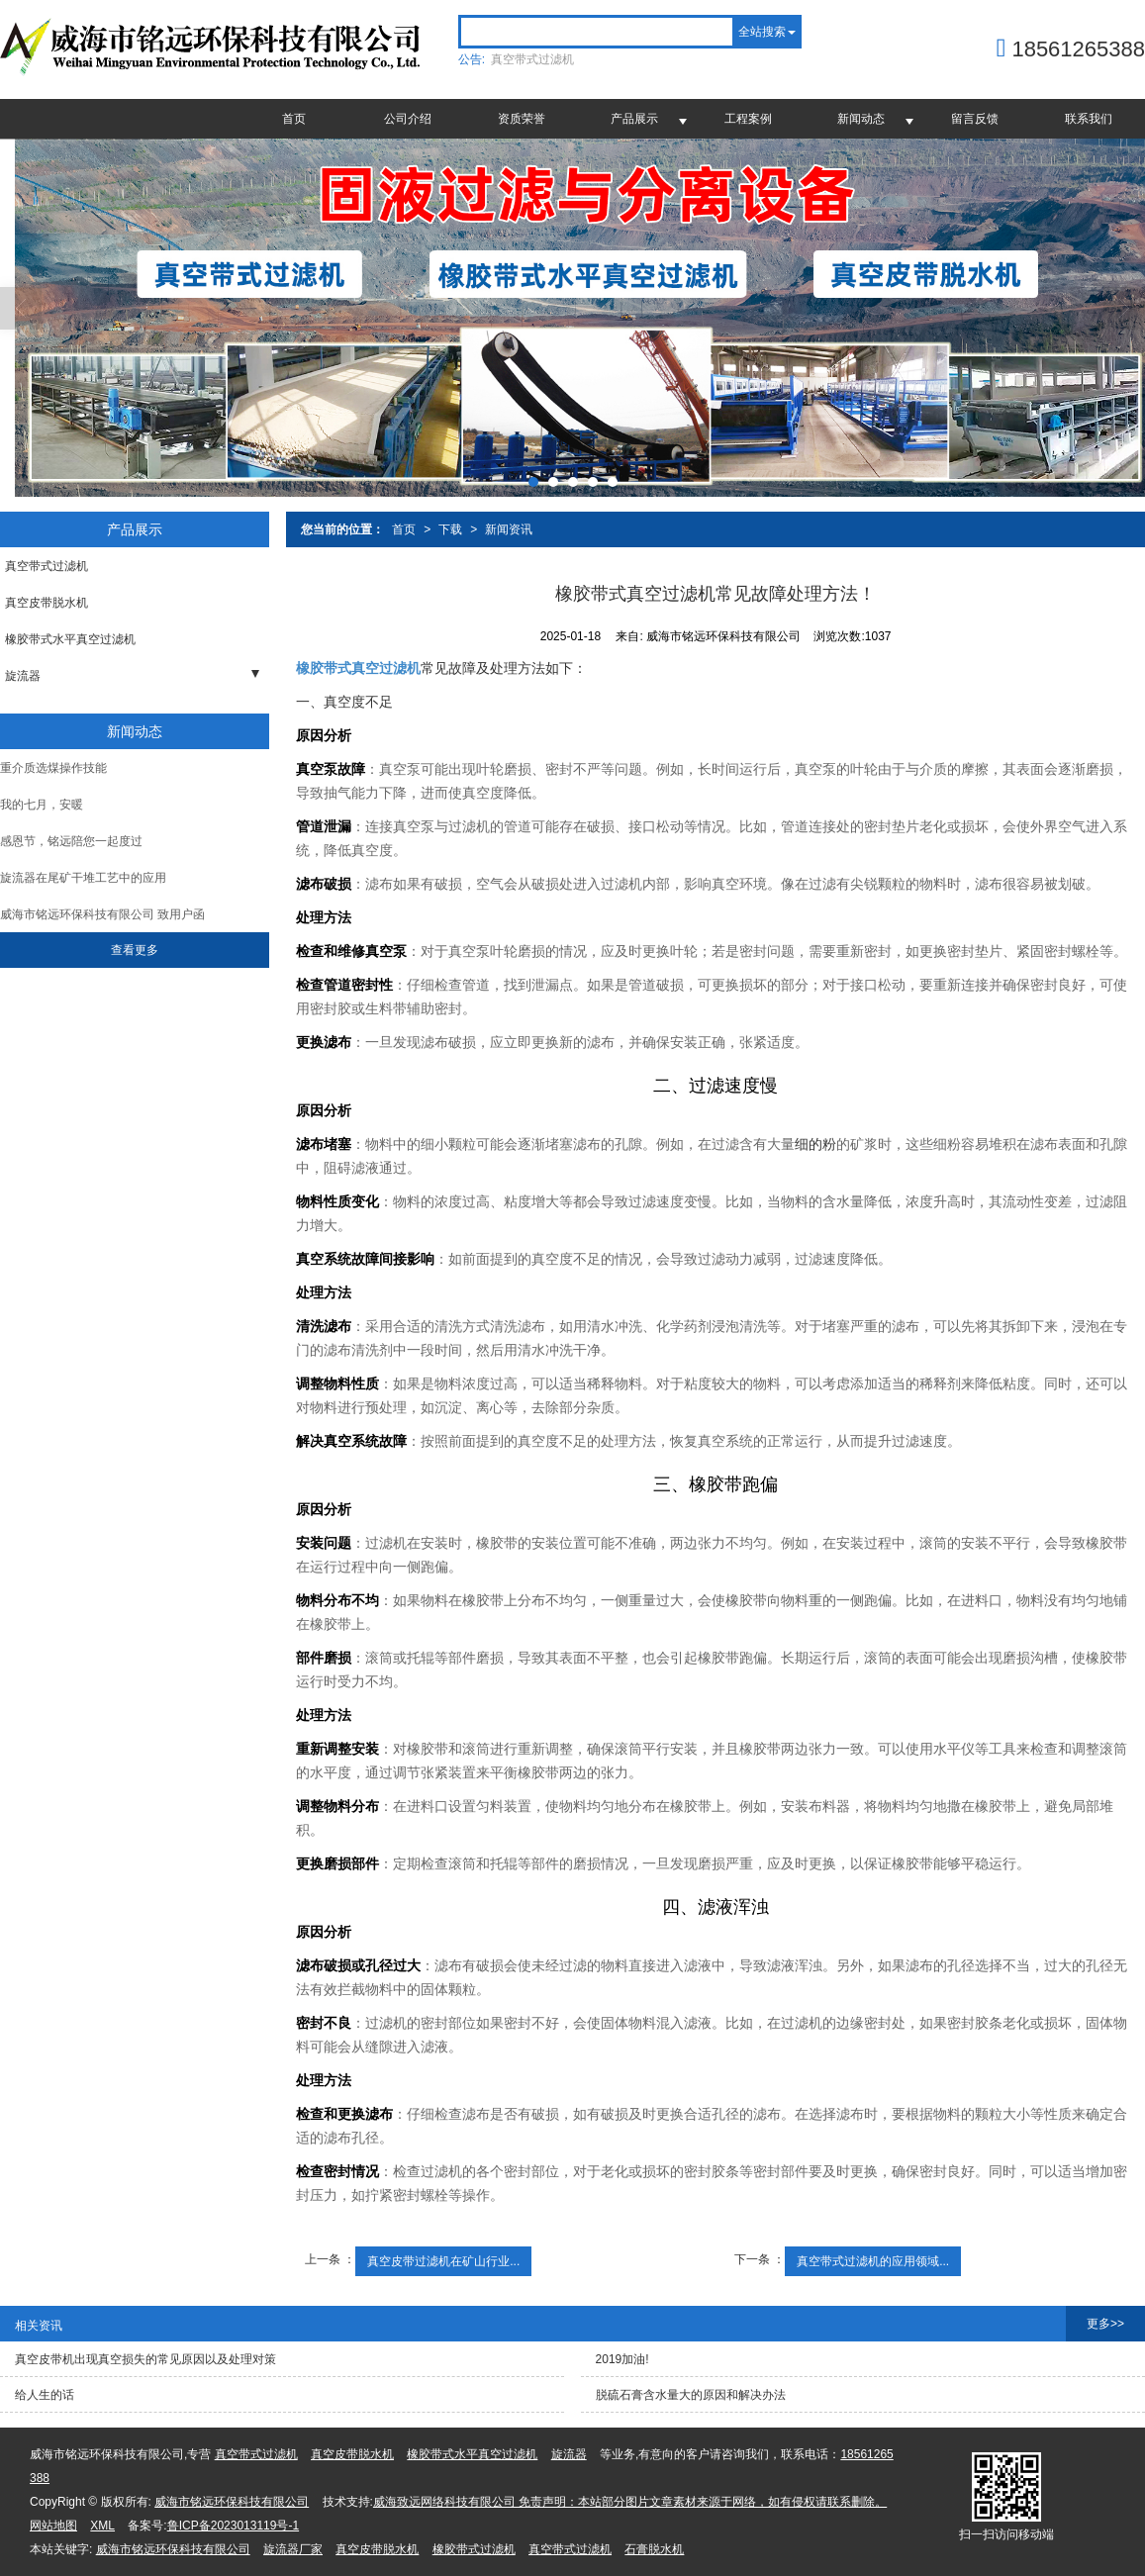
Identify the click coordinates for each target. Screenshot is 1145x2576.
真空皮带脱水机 (46, 603)
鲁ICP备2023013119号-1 (233, 2525)
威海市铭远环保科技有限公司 (231, 2502)
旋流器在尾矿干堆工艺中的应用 (83, 878)
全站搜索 (762, 32)
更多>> (1105, 2324)
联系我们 (1088, 119)
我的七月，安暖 (41, 804)
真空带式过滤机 (532, 59)
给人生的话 (44, 2395)
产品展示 (634, 119)
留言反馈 (975, 119)
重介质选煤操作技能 (53, 768)
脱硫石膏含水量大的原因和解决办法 (691, 2395)
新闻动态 (861, 119)
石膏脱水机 (654, 2549)
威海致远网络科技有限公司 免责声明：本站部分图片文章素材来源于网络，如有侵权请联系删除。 (630, 2502)
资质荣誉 (521, 119)
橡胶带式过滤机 (474, 2549)
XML (102, 2525)
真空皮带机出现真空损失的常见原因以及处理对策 (145, 2359)
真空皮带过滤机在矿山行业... (443, 2261)
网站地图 (53, 2525)
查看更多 (134, 950)
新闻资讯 (508, 529)
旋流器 (23, 676)
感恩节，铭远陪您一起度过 (71, 841)
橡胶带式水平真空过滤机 (70, 639)
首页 (294, 119)
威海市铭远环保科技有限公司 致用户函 (102, 914)
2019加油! (622, 2359)
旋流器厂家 (293, 2549)
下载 (450, 529)
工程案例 (748, 119)
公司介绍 (407, 119)
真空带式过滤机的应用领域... (873, 2261)
